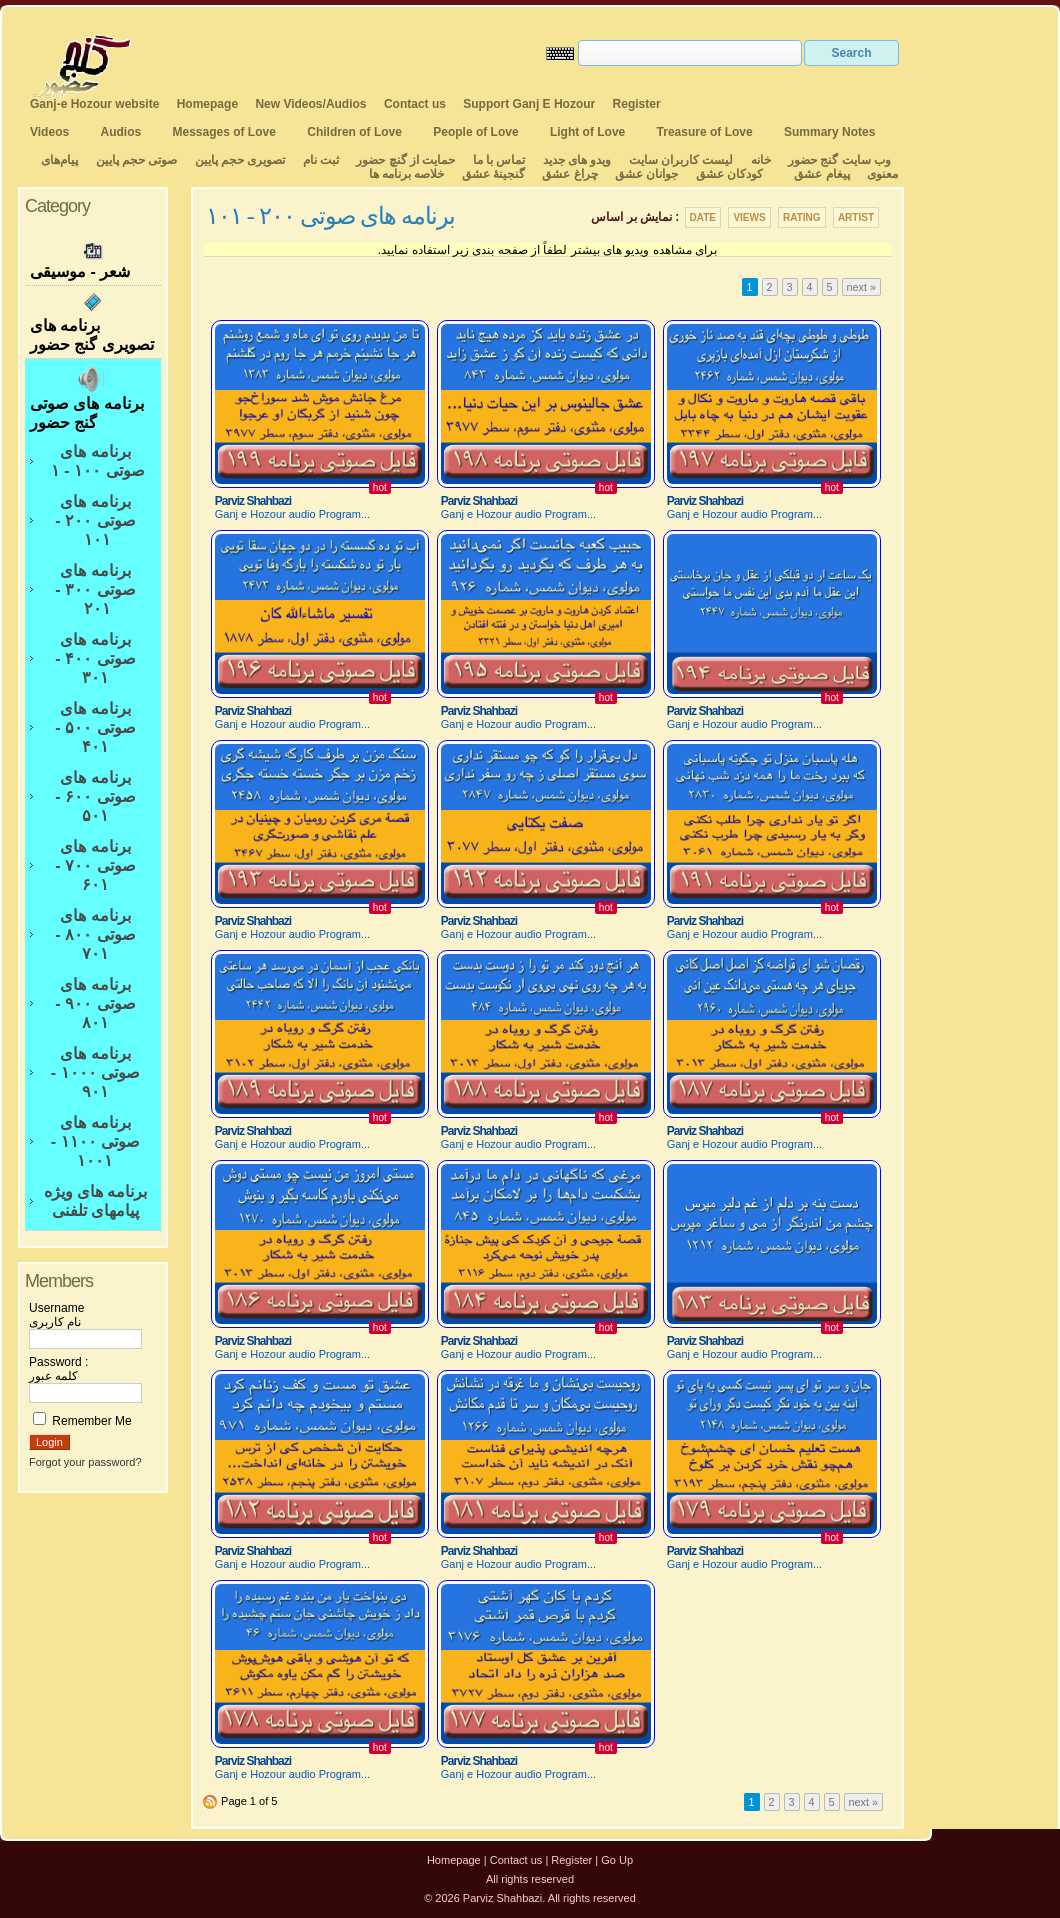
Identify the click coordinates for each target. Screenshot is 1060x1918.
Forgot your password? (85, 1462)
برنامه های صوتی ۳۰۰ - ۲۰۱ (95, 589)
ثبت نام (321, 160)
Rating (802, 217)
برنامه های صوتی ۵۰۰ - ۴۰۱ (95, 727)
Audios (120, 132)
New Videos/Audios (310, 104)
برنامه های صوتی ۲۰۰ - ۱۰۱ (95, 520)
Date (703, 217)
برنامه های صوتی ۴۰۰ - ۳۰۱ (95, 658)
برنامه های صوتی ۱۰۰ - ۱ (95, 461)
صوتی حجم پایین (134, 160)
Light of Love (587, 132)
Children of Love (354, 132)
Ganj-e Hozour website (94, 104)
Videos (49, 132)
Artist (856, 217)
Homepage (207, 104)
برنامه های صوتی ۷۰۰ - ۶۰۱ (95, 865)
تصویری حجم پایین (238, 160)
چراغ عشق (569, 174)
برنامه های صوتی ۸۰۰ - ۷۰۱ (95, 934)
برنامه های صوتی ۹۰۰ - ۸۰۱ (95, 1003)
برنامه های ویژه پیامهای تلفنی (96, 1201)
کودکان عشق (729, 174)
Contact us (415, 104)
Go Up (617, 1860)
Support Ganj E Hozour (529, 104)
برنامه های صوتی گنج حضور (93, 397)
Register (637, 104)
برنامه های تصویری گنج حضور (93, 322)
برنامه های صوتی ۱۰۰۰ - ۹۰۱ (95, 1072)
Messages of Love (224, 132)
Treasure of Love (705, 132)
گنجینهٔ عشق (493, 174)
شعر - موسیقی (93, 258)
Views (749, 217)
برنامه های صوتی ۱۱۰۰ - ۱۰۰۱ (95, 1141)
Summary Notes (829, 132)
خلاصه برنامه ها (407, 174)
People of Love (475, 132)
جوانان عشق (646, 174)
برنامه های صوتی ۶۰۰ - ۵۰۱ (95, 796)
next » (861, 287)
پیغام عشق (821, 174)
